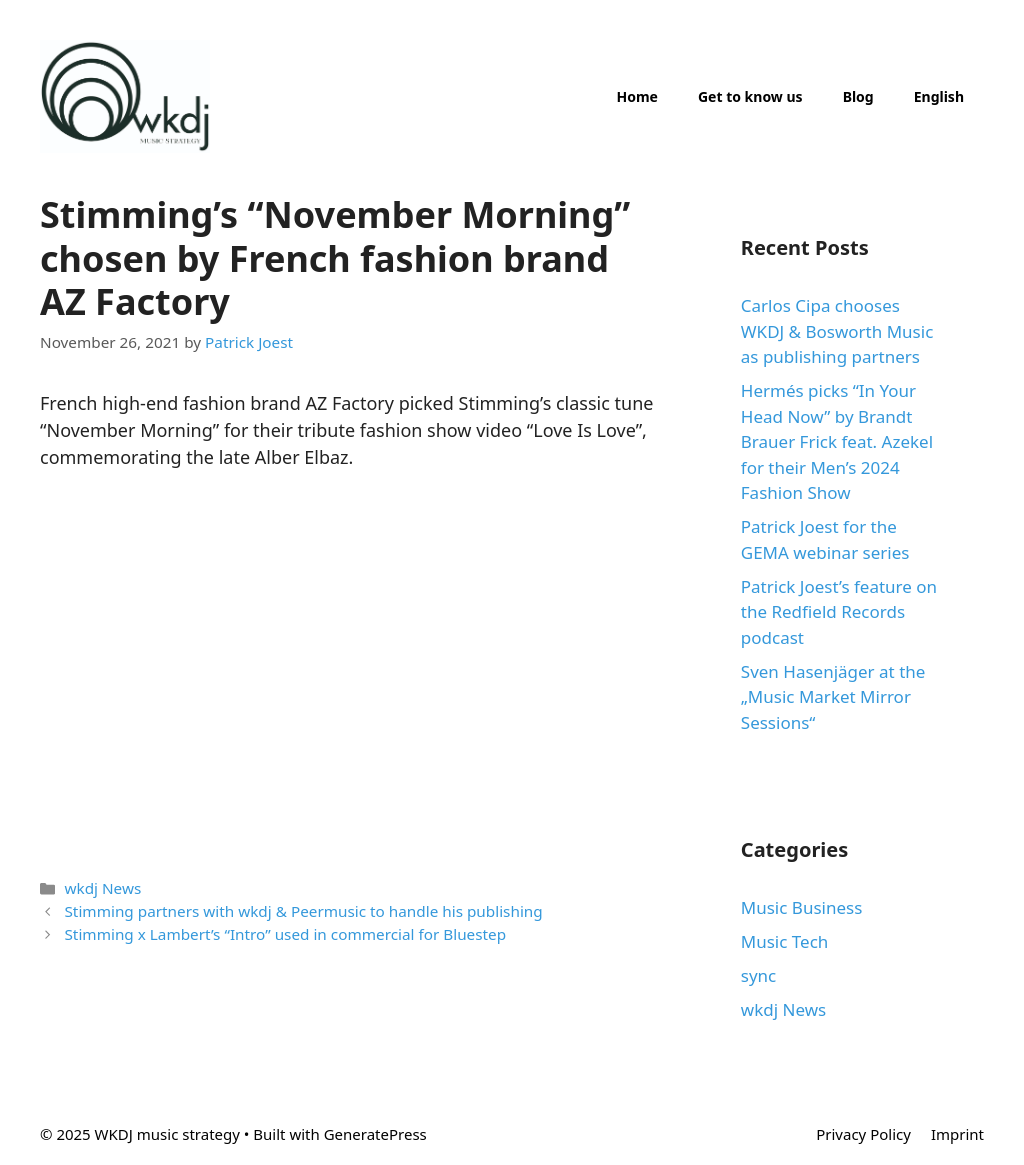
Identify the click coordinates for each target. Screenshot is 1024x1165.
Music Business (802, 907)
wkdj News (102, 888)
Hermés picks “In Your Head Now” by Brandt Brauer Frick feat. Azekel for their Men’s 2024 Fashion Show (837, 441)
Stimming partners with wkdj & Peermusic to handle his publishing (303, 911)
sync (758, 975)
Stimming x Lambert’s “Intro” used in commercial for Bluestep (285, 934)
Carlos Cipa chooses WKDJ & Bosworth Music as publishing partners (837, 331)
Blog (858, 96)
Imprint (957, 1134)
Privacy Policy (863, 1134)
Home (636, 96)
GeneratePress (375, 1134)
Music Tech (785, 941)
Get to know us (750, 96)
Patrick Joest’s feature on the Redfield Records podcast (839, 612)
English (939, 96)
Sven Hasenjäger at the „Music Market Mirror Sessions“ (833, 697)
